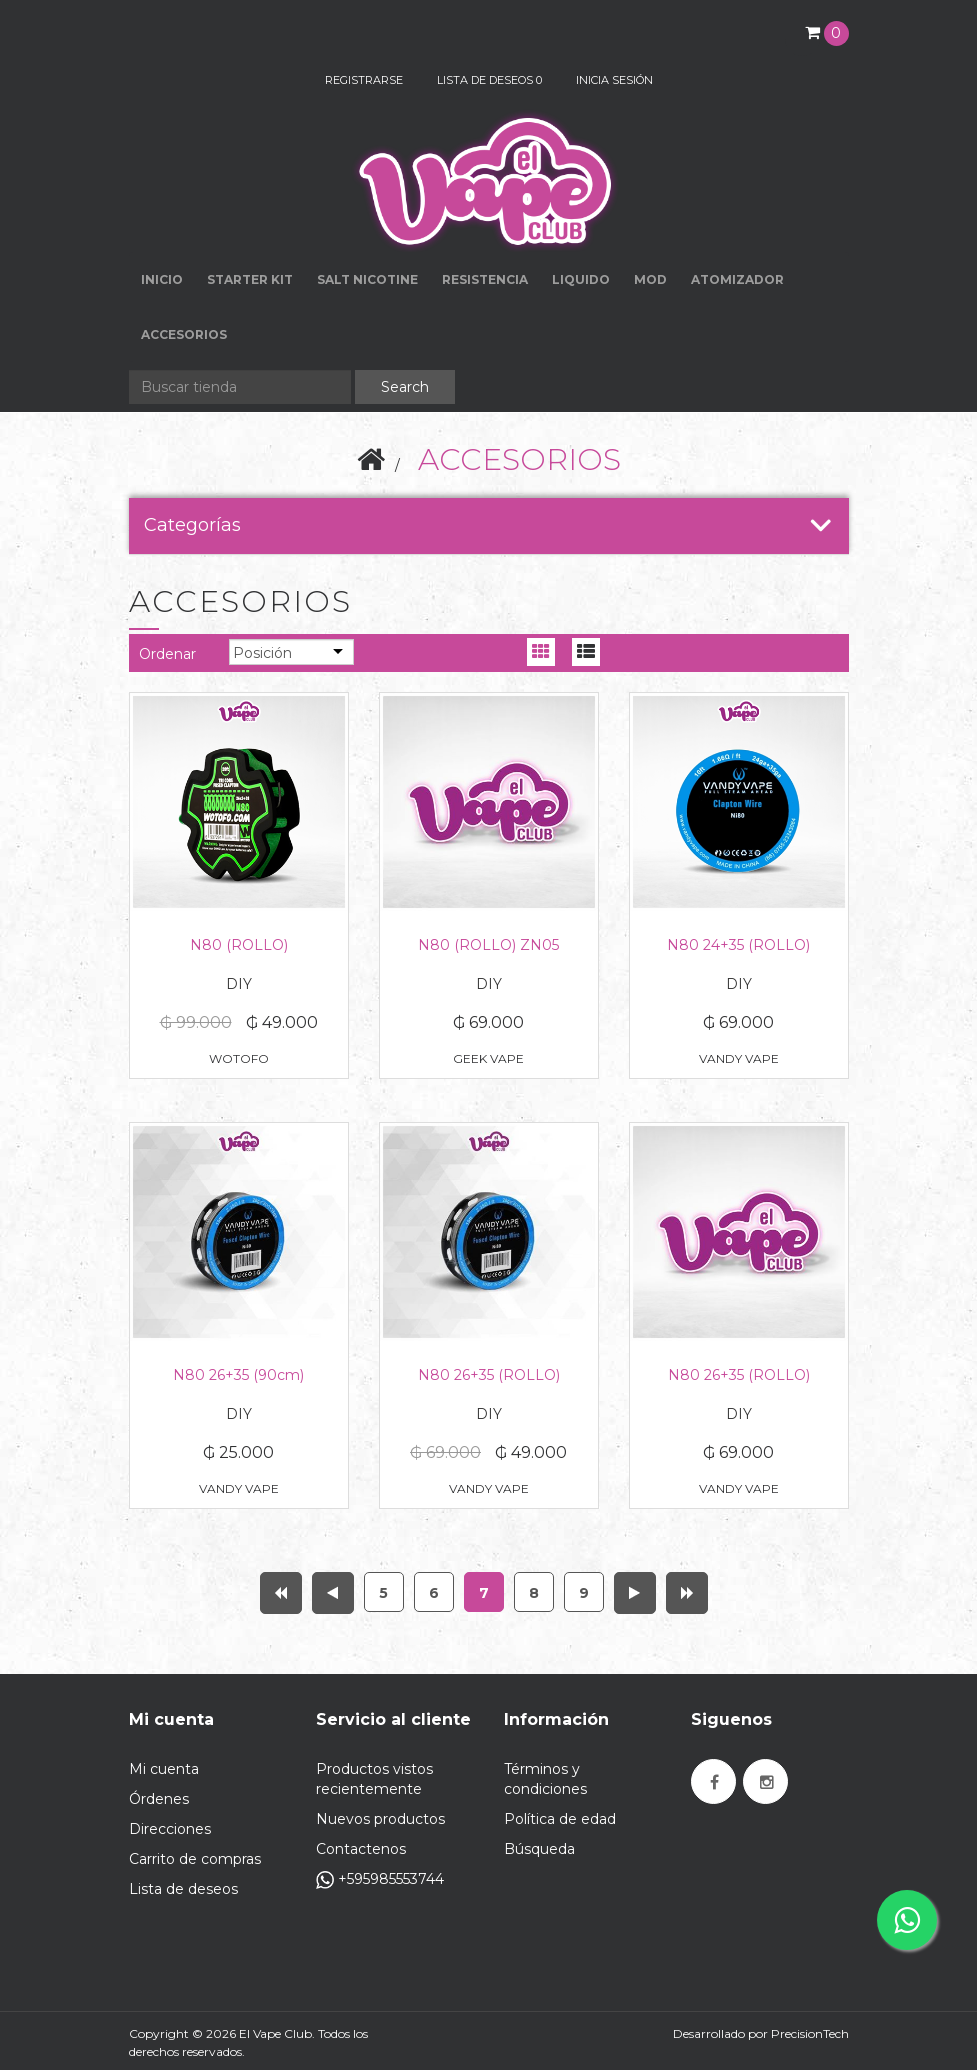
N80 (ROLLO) (239, 945)
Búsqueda (539, 1849)
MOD (650, 279)
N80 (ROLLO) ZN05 (488, 945)
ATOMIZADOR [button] (737, 279)
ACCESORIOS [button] (184, 334)
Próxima (635, 1593)
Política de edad (560, 1819)
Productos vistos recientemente (374, 1779)
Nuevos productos (380, 1819)
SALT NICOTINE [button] (367, 279)
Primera (281, 1593)
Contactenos (361, 1849)
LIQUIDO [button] (581, 279)
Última (687, 1593)
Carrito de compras (195, 1859)
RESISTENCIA (485, 279)
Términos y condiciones (545, 1779)
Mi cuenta (164, 1769)
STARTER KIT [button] (250, 279)
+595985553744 (380, 1879)
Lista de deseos (183, 1889)
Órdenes (159, 1799)
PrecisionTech (810, 2033)
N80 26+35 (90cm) (238, 1375)
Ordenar (167, 654)
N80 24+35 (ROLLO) (738, 945)
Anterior (333, 1593)
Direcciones (170, 1829)
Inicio (162, 279)
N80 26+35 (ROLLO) (489, 1375)
